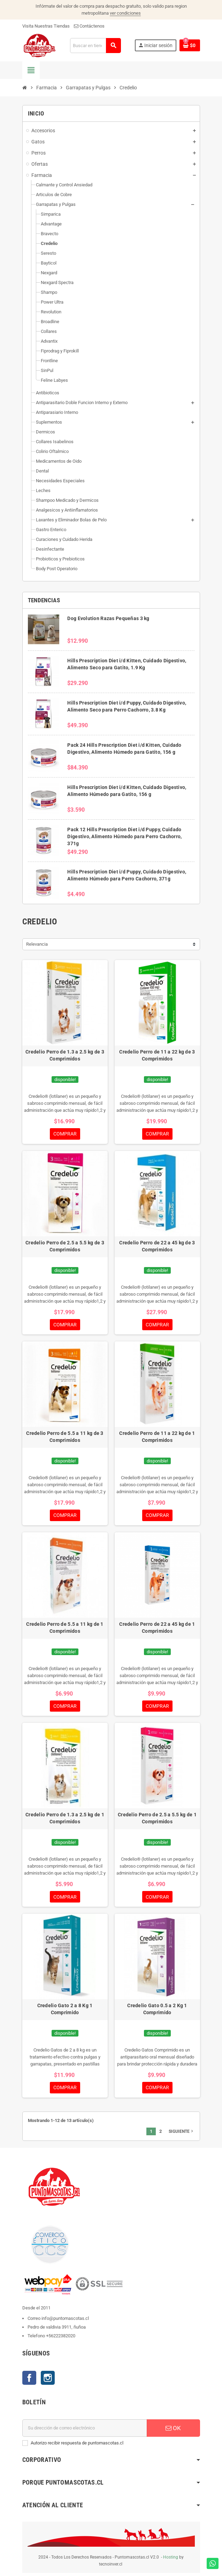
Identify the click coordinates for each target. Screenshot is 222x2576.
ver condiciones (125, 13)
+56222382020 (60, 2338)
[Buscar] (95, 45)
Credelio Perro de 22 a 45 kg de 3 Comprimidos (157, 1246)
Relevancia (37, 944)
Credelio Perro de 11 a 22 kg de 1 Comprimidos (157, 1437)
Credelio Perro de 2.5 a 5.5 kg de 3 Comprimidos (64, 1246)
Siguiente (181, 2134)
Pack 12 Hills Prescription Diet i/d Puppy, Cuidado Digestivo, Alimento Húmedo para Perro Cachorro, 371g (124, 836)
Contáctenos (89, 26)
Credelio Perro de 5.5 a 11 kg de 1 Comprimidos (65, 1629)
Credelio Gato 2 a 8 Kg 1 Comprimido (65, 2011)
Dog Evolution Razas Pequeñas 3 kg (108, 618)
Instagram (48, 2381)
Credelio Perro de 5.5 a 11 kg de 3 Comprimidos (65, 1437)
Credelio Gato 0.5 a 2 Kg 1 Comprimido (157, 2011)
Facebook (29, 2381)
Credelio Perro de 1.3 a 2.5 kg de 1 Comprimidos (64, 1820)
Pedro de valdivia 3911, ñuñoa (57, 2329)
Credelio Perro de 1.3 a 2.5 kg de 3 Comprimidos (64, 1055)
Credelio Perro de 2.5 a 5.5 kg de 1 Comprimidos (157, 1820)
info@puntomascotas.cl (65, 2321)
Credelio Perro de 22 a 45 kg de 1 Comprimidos (157, 1629)
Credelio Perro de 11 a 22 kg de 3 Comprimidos (157, 1055)
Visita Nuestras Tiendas (46, 26)
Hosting (170, 2560)
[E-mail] (84, 2431)
